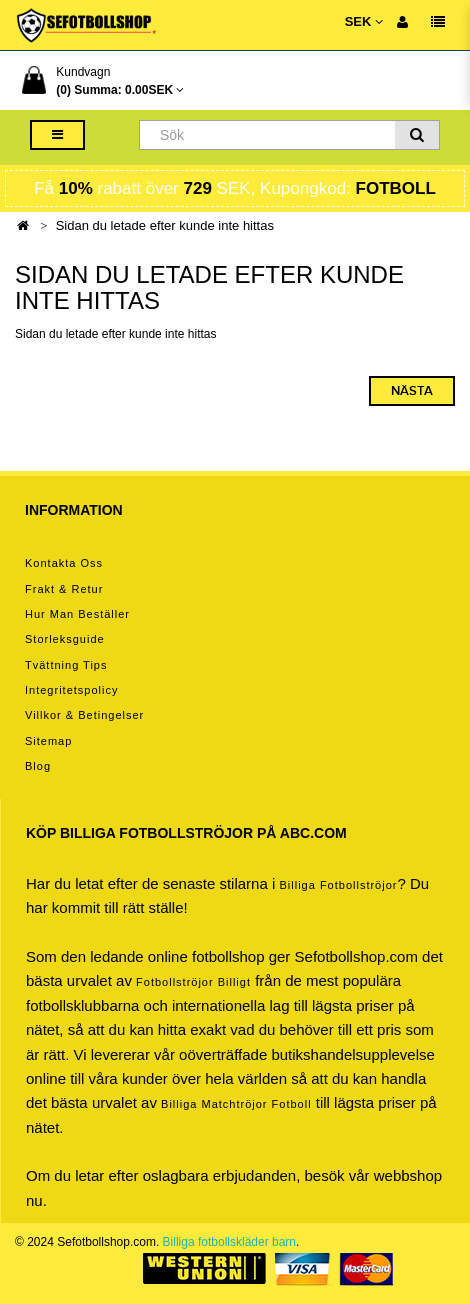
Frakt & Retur (64, 589)
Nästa (412, 391)
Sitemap (48, 741)
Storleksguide (65, 639)
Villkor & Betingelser (84, 715)
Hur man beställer (77, 614)
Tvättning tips (66, 665)
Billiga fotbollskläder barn (229, 1242)
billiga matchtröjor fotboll (236, 1104)
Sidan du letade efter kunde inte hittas (165, 225)
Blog (38, 766)
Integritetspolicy (71, 690)
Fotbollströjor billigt (193, 982)
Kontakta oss (64, 563)
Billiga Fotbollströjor (338, 885)
